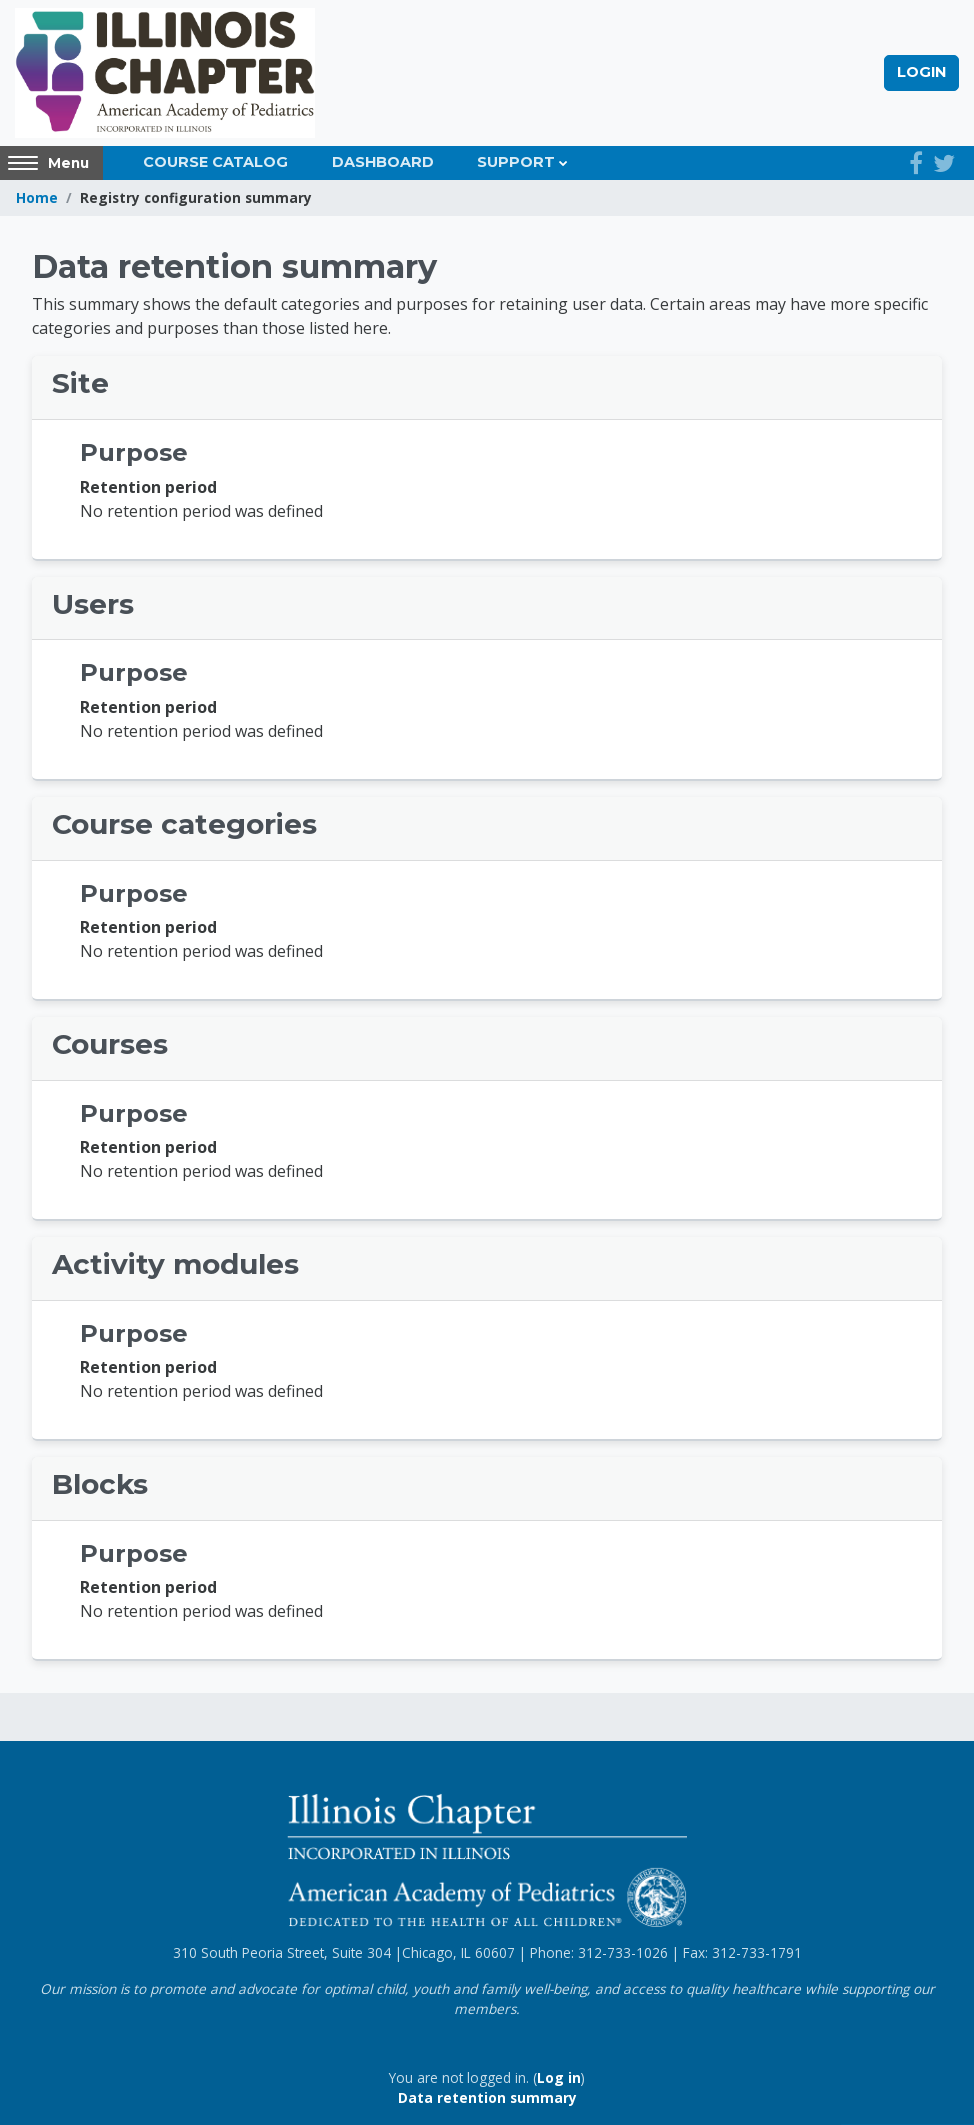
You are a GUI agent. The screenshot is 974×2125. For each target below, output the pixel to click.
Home (37, 197)
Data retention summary (487, 2097)
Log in (559, 2077)
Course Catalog (215, 162)
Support (516, 162)
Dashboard (383, 162)
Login (921, 72)
